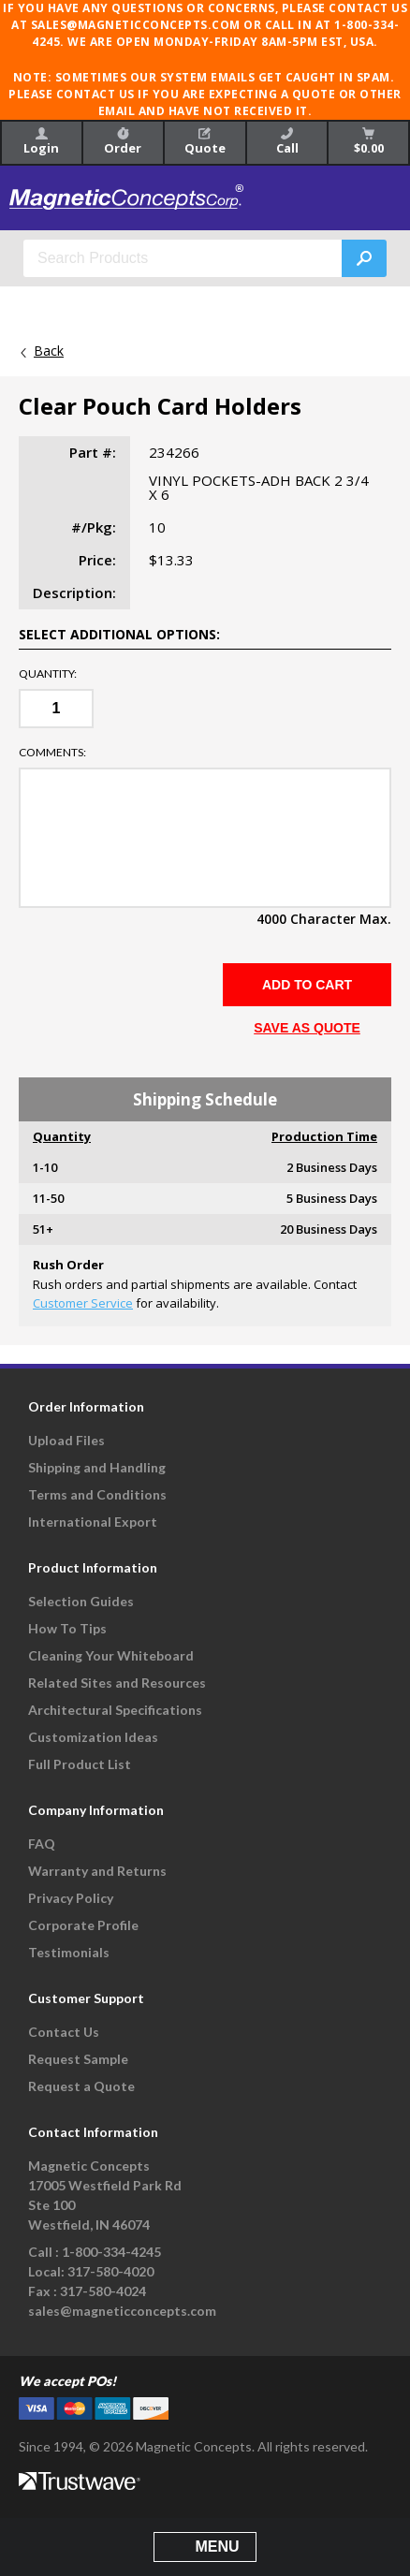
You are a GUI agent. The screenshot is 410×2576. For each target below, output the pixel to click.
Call (287, 141)
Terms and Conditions (97, 1494)
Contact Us (63, 2032)
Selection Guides (81, 1601)
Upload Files (66, 1440)
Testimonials (69, 1952)
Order (122, 141)
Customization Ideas (93, 1737)
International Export (92, 1522)
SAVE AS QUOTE (307, 1027)
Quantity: (48, 674)
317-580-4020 (110, 2271)
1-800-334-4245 (111, 2252)
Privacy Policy (70, 1898)
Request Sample (78, 2059)
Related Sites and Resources (117, 1682)
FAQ (41, 1844)
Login (41, 141)
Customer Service (83, 1303)
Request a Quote (81, 2086)
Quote (205, 141)
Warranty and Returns (97, 1871)
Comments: (52, 752)
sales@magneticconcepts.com (122, 2311)
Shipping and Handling (97, 1467)
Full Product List (79, 1764)
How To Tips (67, 1628)
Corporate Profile (83, 1925)
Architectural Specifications (115, 1710)
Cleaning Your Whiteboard (111, 1655)
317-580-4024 (103, 2291)
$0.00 (369, 141)
